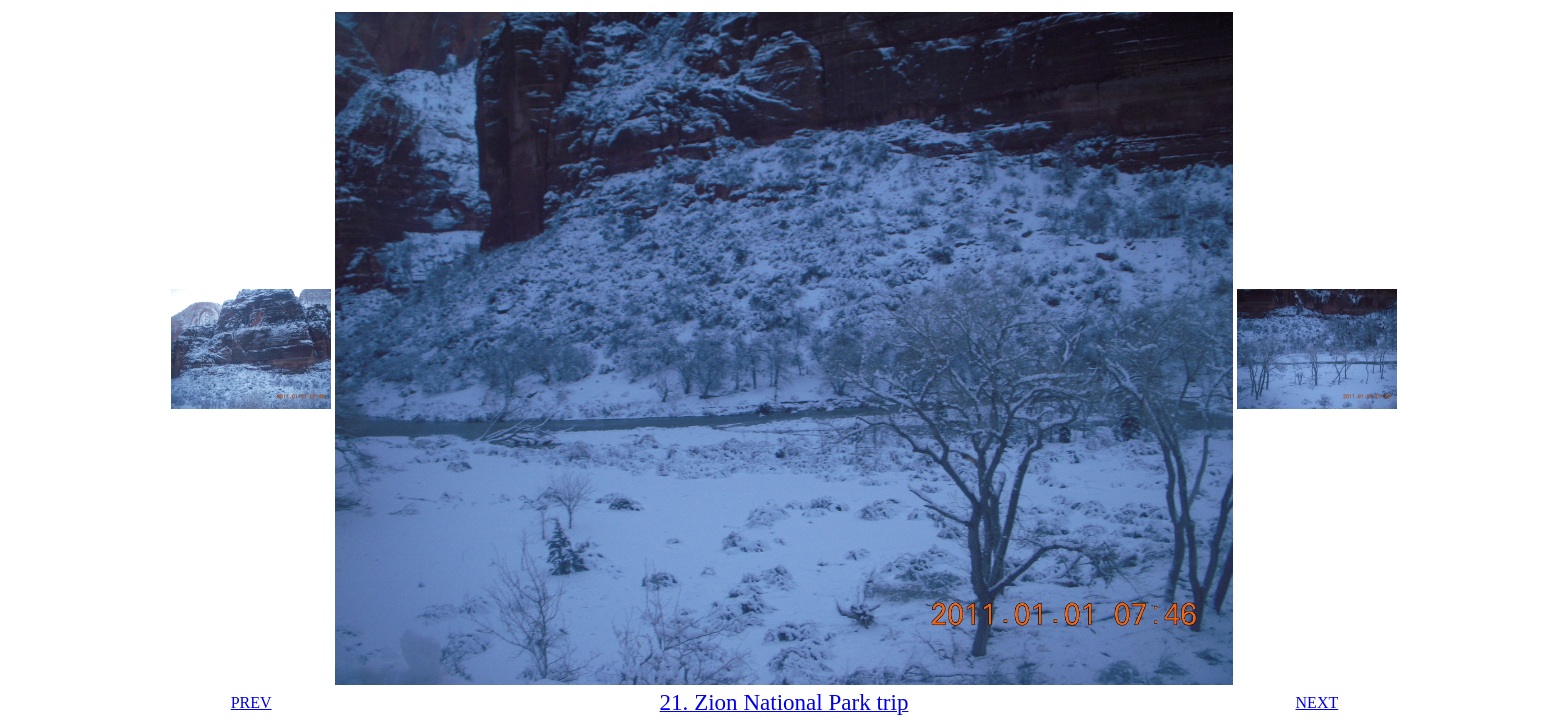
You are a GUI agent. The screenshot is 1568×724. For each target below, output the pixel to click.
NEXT (1317, 702)
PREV (251, 702)
